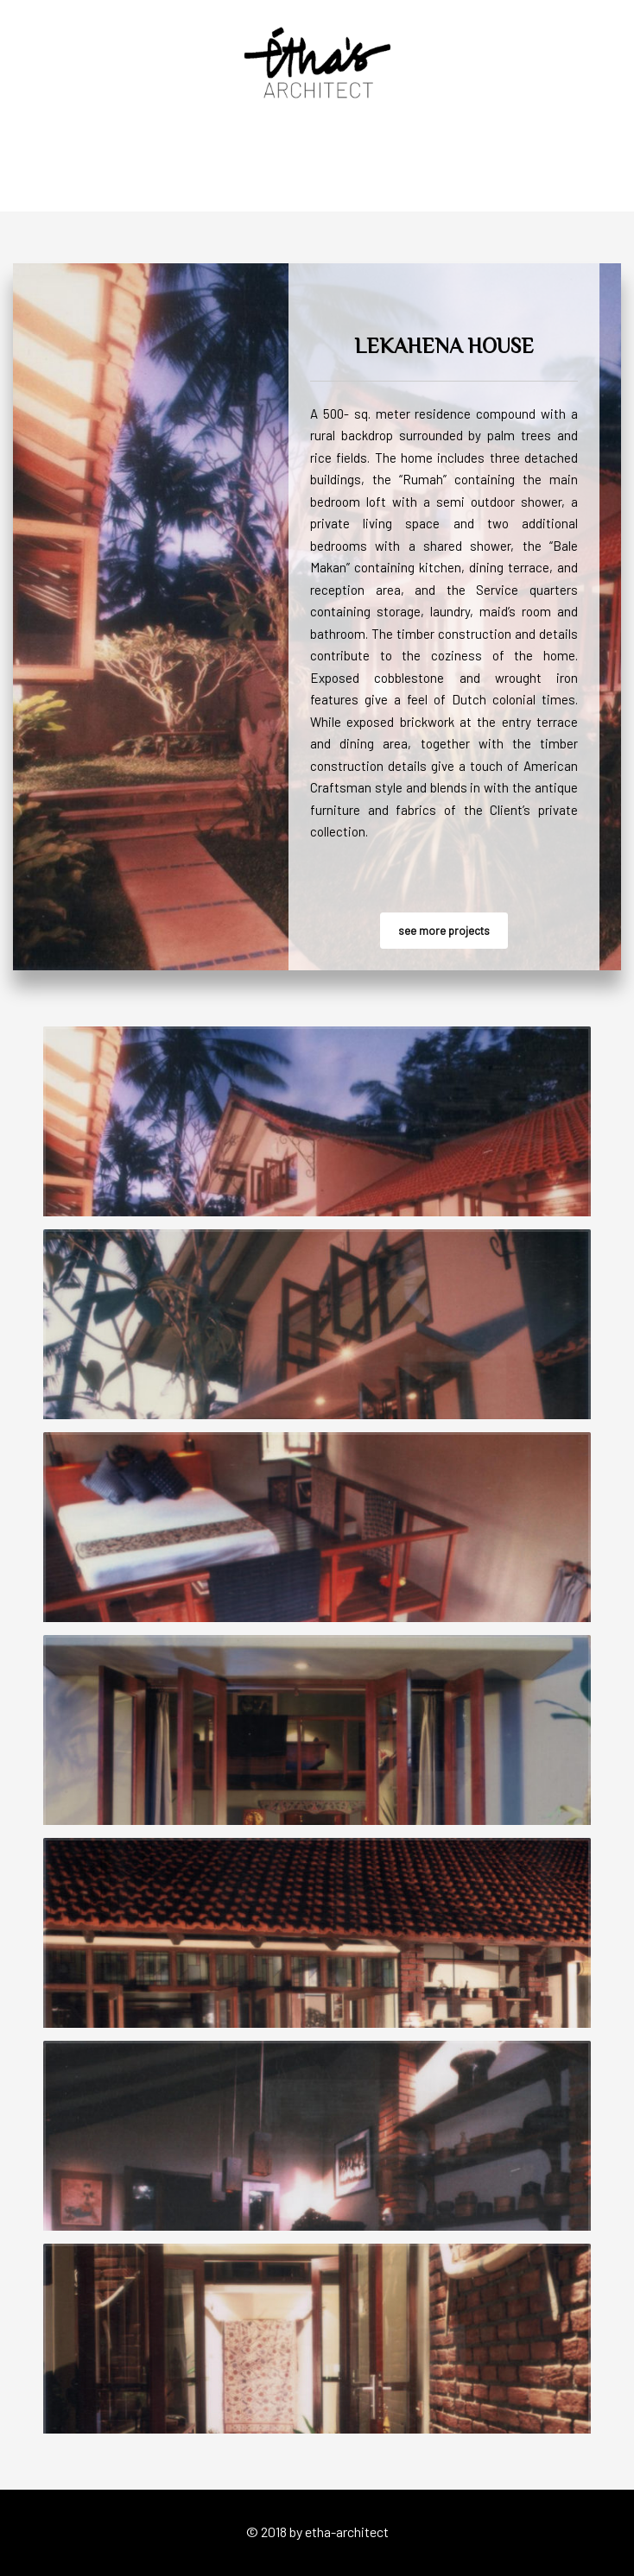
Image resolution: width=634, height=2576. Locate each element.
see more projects (444, 931)
